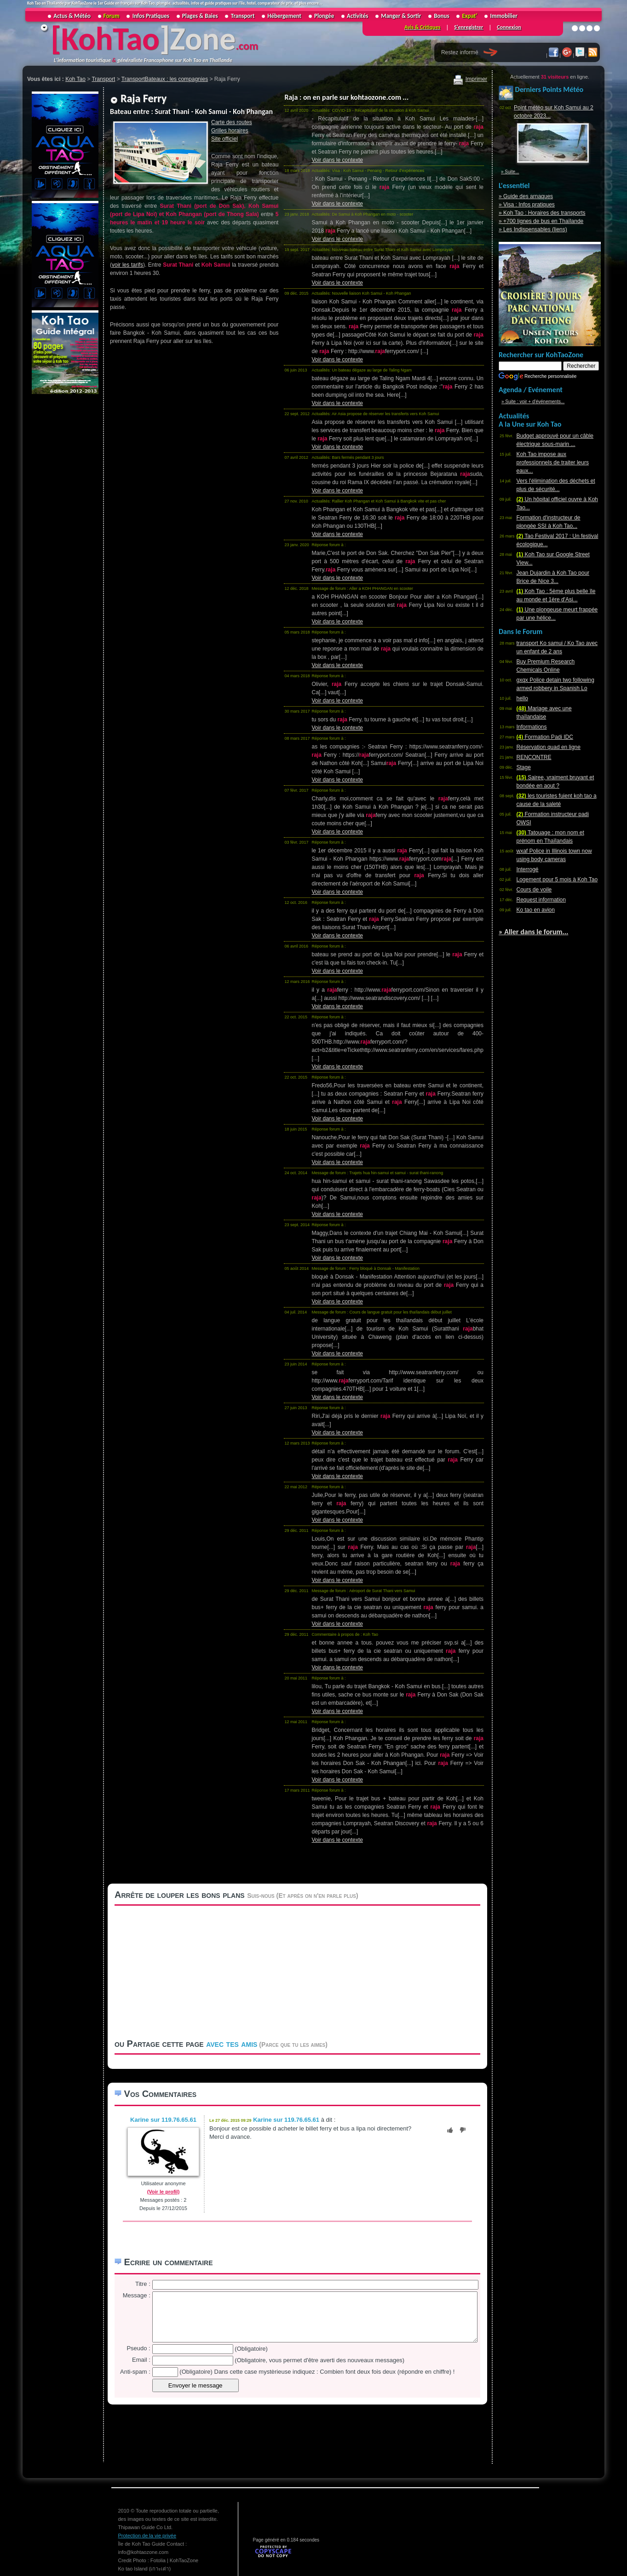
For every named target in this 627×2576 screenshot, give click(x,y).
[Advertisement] (64, 534)
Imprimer (470, 79)
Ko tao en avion (536, 910)
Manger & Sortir (401, 15)
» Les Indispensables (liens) (533, 229)
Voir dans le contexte (337, 160)
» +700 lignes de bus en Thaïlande (541, 221)
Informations (532, 727)
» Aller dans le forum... (533, 931)
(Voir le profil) (163, 2191)
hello (522, 698)
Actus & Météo (72, 15)
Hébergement (284, 15)
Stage (524, 767)
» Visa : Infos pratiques (527, 204)
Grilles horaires (229, 130)
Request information (541, 900)
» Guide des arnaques (526, 196)
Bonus (441, 15)
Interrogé (528, 869)
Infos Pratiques (150, 15)
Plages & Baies (200, 15)
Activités (357, 15)
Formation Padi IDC (545, 737)
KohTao (110, 38)
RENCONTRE (534, 757)
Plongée (324, 15)
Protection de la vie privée (147, 2535)
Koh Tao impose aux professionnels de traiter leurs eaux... (553, 462)
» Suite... (510, 171)
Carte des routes (231, 122)
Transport (243, 15)
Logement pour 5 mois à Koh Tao (557, 879)
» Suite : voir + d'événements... (532, 401)
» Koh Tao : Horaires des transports (542, 213)
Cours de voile (534, 889)
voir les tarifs (127, 265)
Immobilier (503, 15)
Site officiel (224, 139)
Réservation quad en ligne (549, 747)
